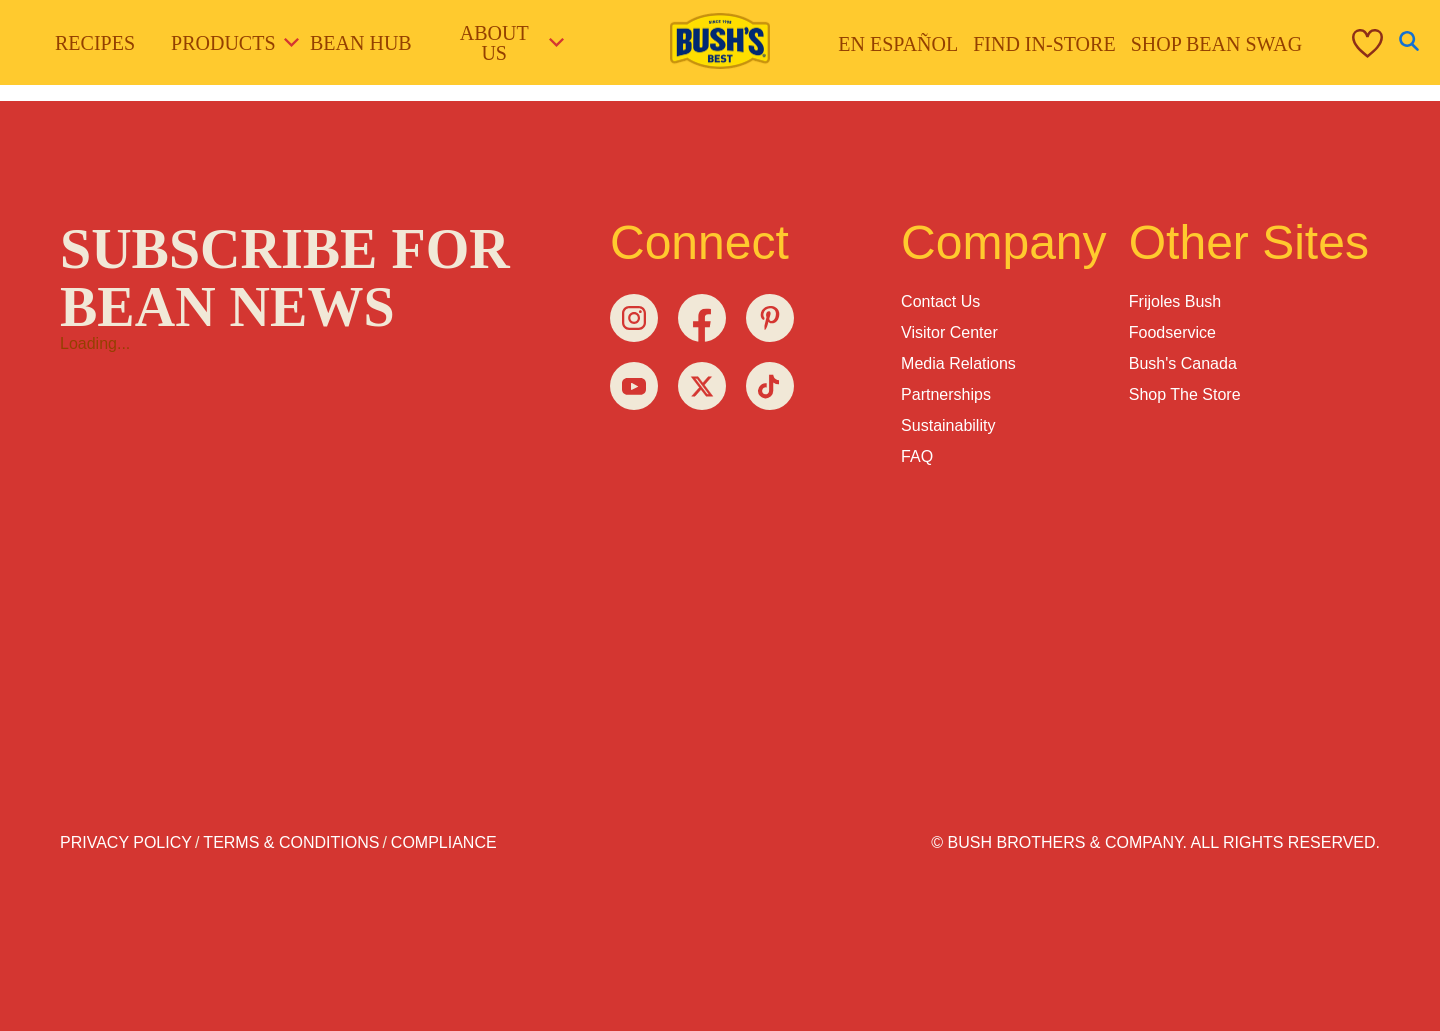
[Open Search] (1409, 42)
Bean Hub (361, 43)
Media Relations (958, 363)
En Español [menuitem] (898, 44)
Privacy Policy (126, 842)
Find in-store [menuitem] (1044, 44)
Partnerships (946, 394)
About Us (511, 43)
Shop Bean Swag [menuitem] (1217, 44)
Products (228, 43)
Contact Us (940, 301)
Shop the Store (1185, 394)
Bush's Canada (1183, 363)
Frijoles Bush (1175, 301)
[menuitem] (1342, 42)
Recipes (95, 43)
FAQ (917, 456)
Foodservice (1172, 332)
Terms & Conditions (291, 842)
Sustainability (948, 425)
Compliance (444, 842)
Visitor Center (949, 332)
